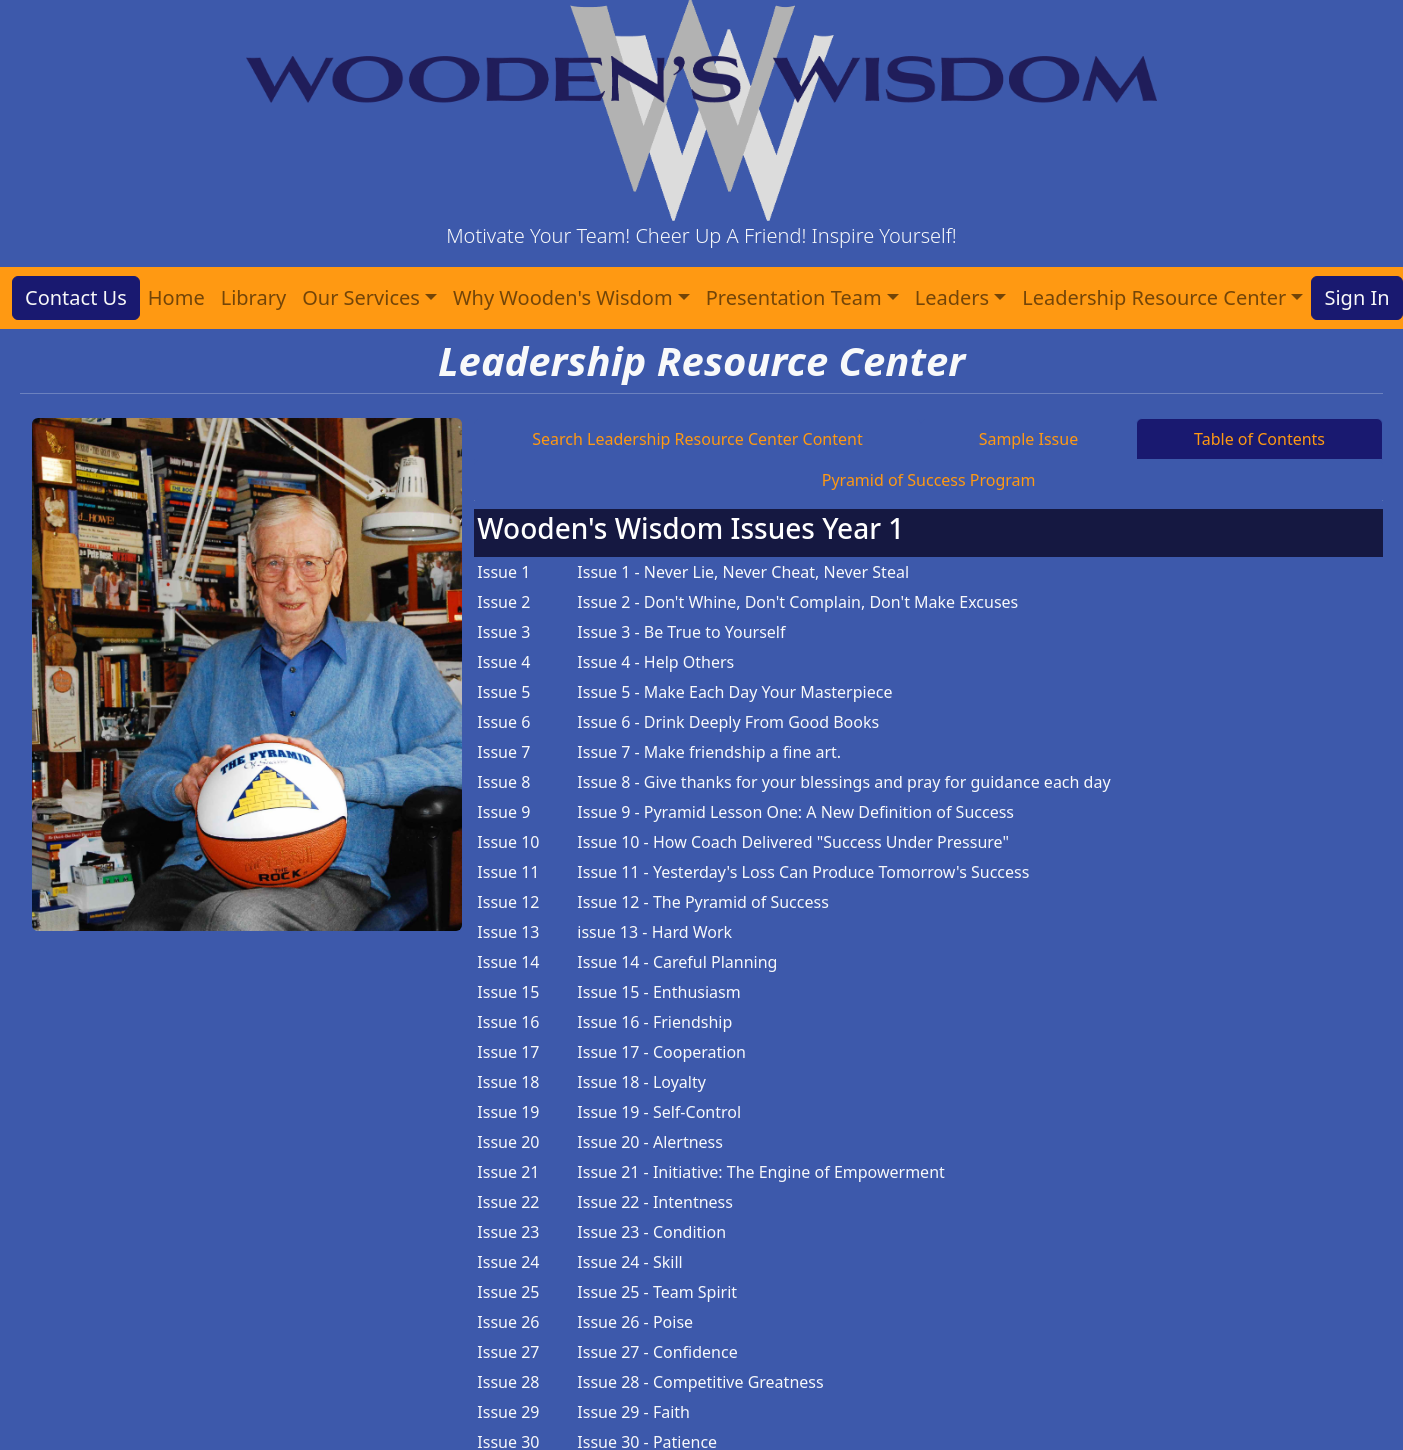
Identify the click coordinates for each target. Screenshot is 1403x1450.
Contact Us (76, 297)
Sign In (1356, 297)
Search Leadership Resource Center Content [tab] (697, 439)
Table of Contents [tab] (1259, 439)
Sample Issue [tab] (1029, 439)
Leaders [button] (952, 297)
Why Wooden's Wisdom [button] (563, 297)
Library (253, 297)
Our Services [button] (361, 297)
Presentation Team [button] (794, 297)
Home (176, 297)
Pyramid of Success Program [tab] (929, 480)
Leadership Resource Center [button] (1154, 297)
